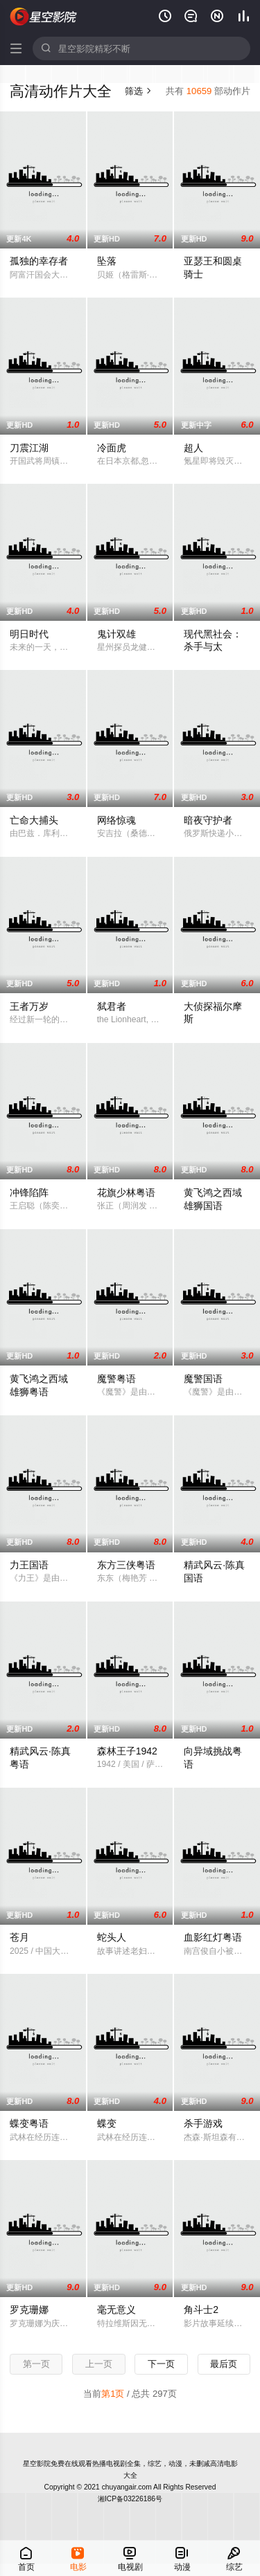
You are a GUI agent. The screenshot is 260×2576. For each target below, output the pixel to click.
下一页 (161, 2364)
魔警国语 (203, 1378)
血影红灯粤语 (213, 1937)
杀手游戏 (203, 2123)
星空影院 (37, 2463)
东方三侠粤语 (126, 1564)
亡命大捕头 (34, 820)
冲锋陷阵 (29, 1192)
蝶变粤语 (29, 2123)
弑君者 (111, 1006)
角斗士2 (201, 2309)
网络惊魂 (116, 820)
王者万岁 (29, 1006)
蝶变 (106, 2123)
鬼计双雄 (116, 634)
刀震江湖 (29, 447)
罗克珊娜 (29, 2309)
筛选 (138, 91)
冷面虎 (111, 447)
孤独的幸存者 (39, 260)
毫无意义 (116, 2309)
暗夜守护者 (208, 820)
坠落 (106, 260)
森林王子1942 (127, 1751)
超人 (193, 447)
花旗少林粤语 (126, 1192)
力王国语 (29, 1564)
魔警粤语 (116, 1378)
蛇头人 (111, 1937)
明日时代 (29, 634)
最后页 (223, 2364)
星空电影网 (44, 17)
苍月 (19, 1937)
